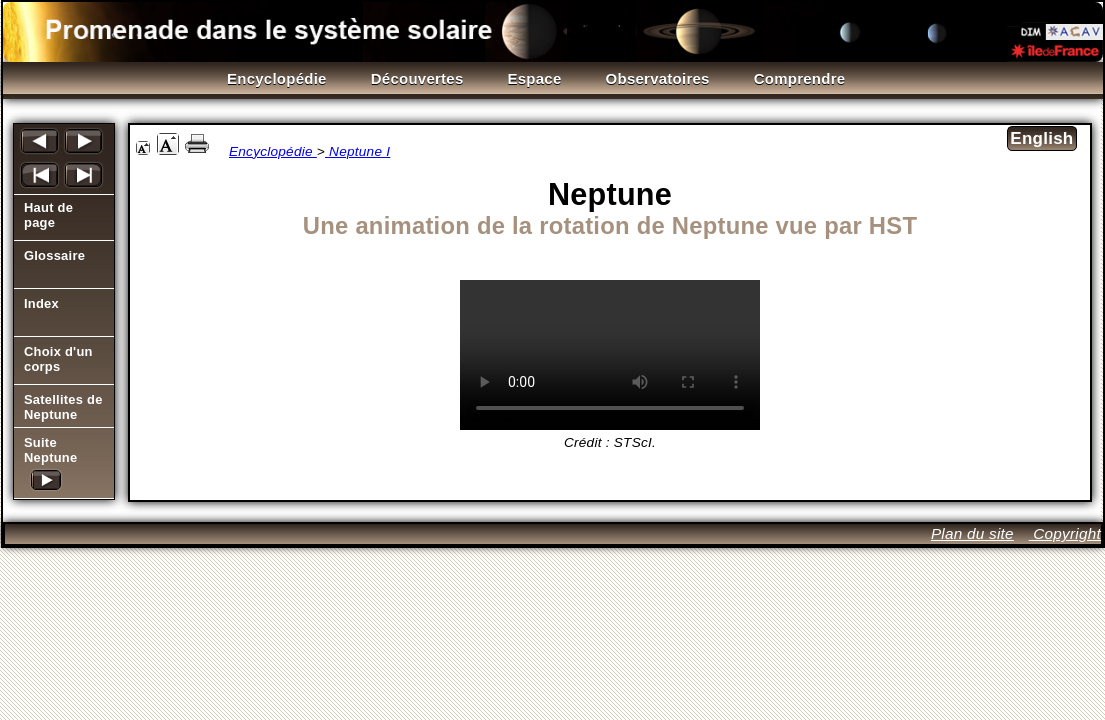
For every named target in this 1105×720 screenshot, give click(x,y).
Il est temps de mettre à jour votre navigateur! (610, 355)
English (1041, 138)
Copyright (1065, 533)
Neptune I (357, 151)
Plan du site (972, 533)
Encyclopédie (273, 151)
